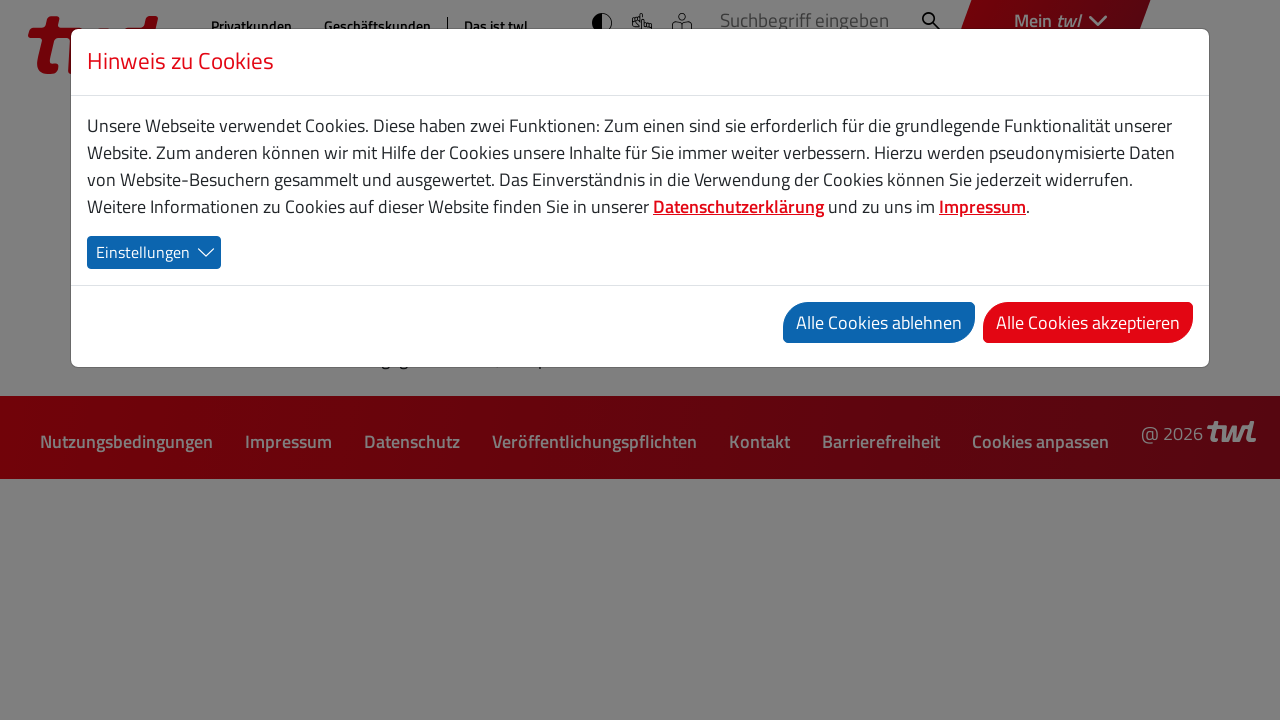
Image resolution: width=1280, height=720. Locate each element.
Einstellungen (143, 252)
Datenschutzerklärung (738, 206)
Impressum (982, 206)
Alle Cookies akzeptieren (1088, 322)
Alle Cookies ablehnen (879, 322)
